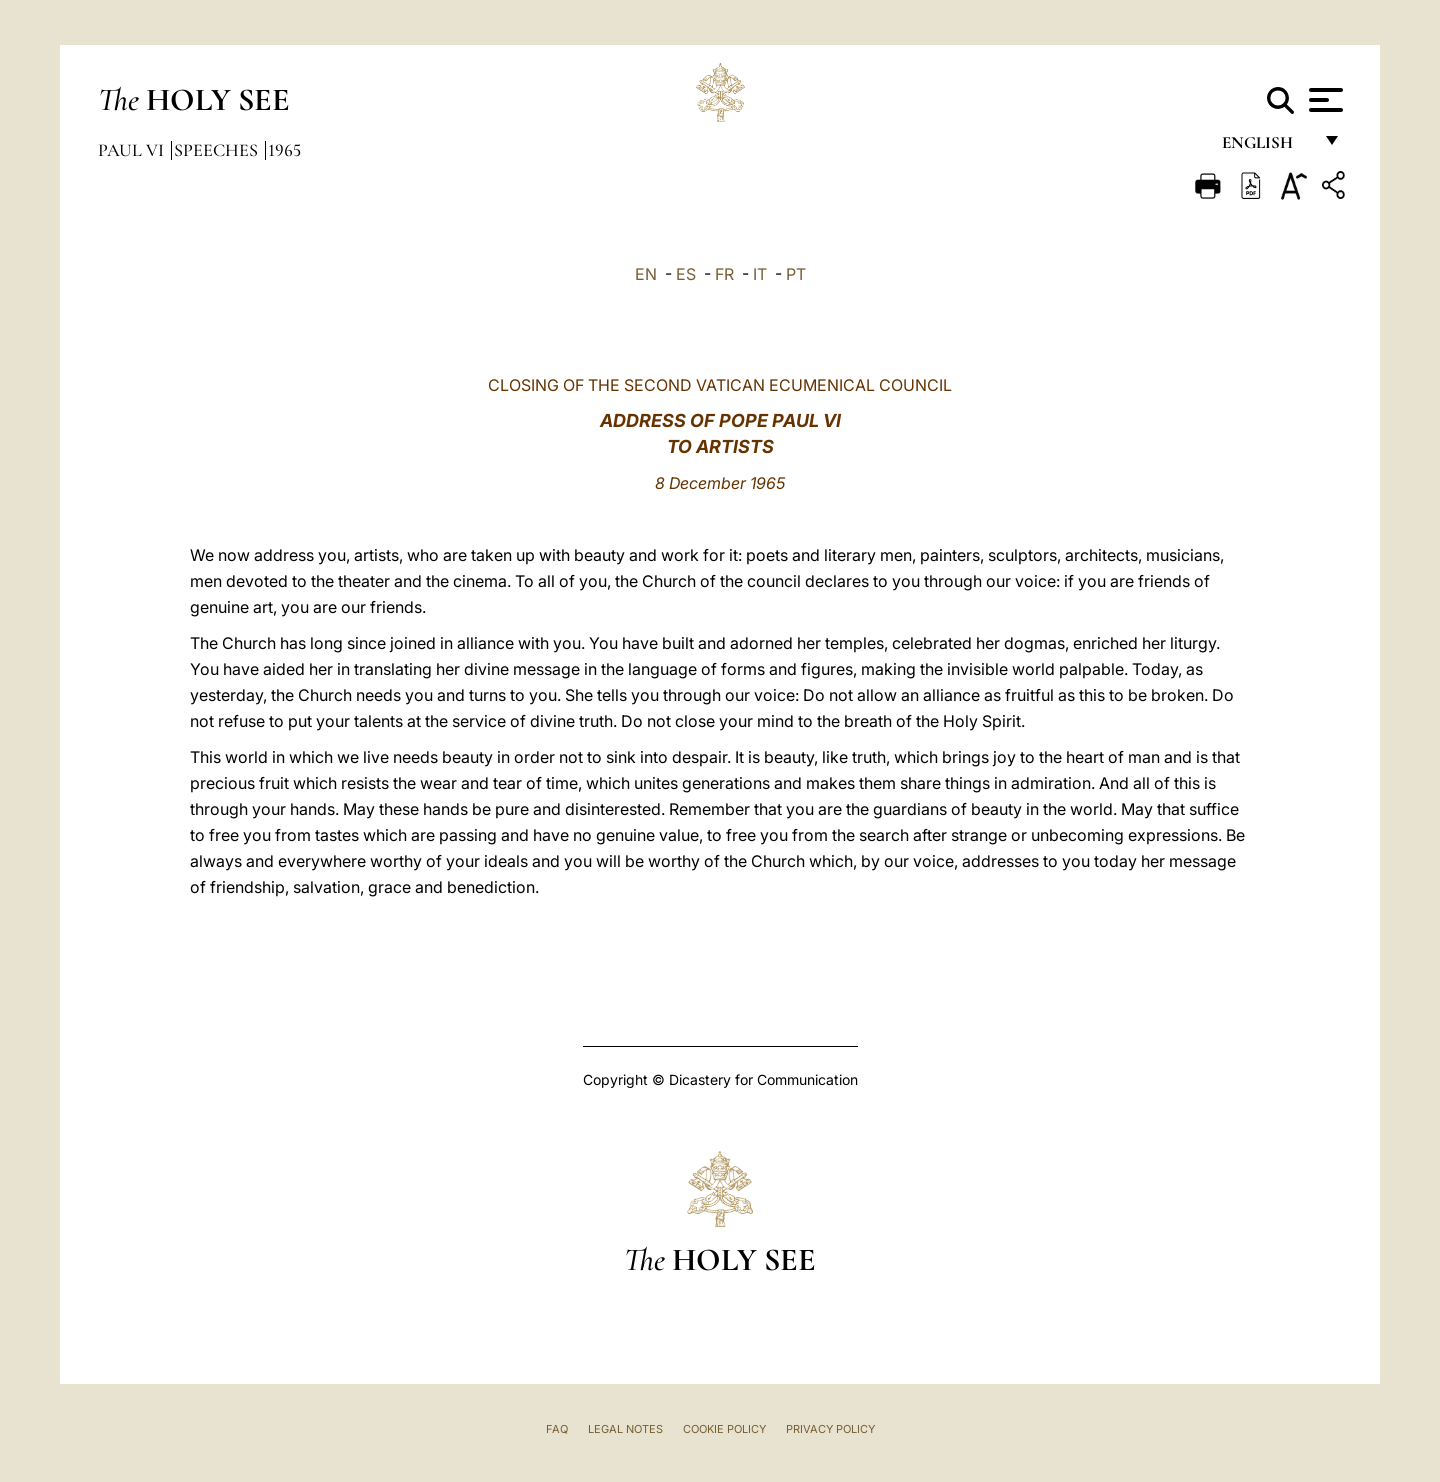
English (1266, 147)
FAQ (557, 1429)
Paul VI (133, 150)
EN (646, 274)
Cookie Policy (724, 1429)
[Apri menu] (1323, 100)
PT (796, 274)
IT (760, 274)
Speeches (218, 150)
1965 (284, 150)
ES (686, 274)
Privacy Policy (830, 1429)
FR (724, 274)
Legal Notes (625, 1429)
